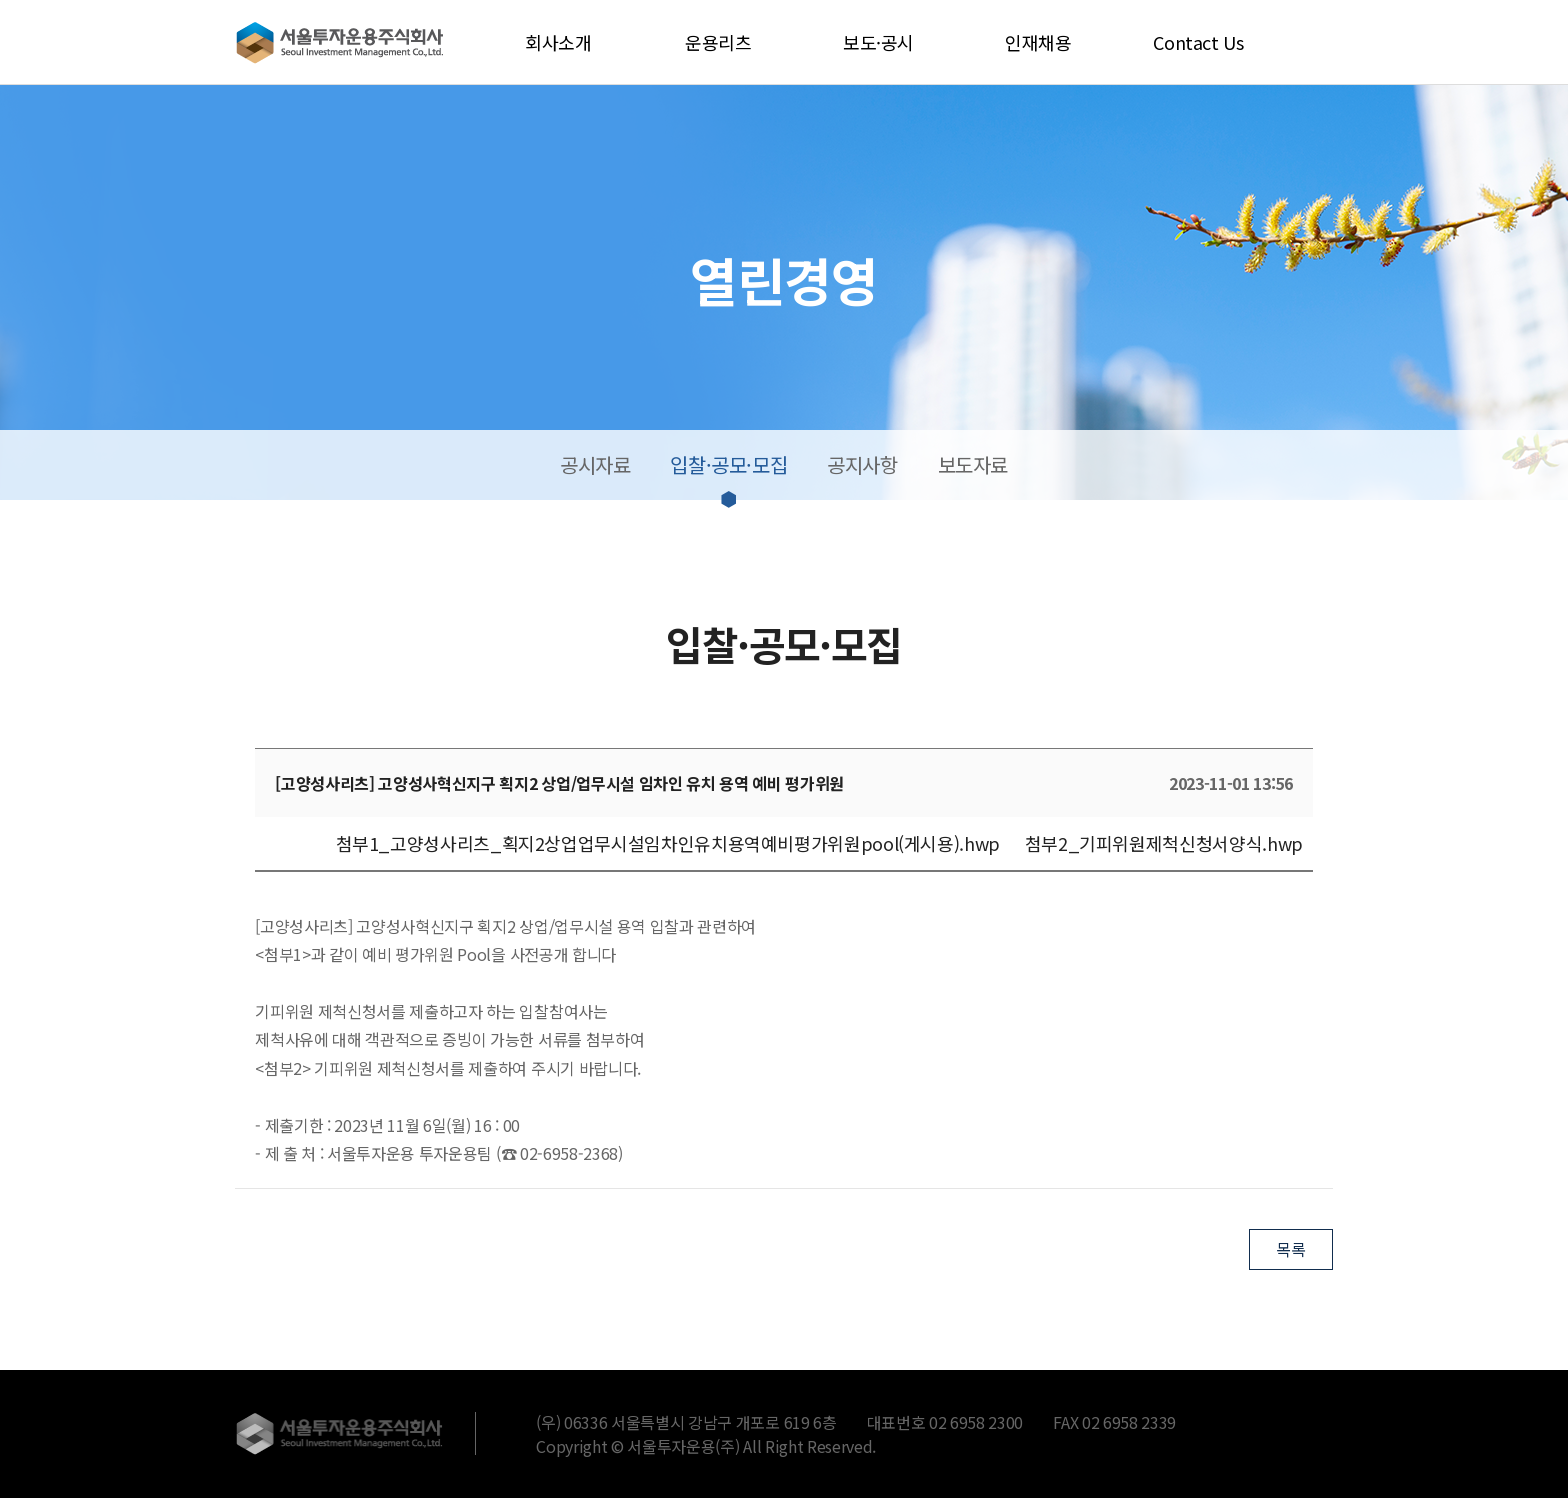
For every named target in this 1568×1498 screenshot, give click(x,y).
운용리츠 (718, 42)
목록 (1290, 1249)
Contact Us (1198, 42)
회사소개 (558, 42)
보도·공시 (878, 42)
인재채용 (1038, 42)
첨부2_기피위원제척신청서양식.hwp (1164, 843)
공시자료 (595, 464)
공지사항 (862, 464)
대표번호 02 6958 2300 (945, 1422)
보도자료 (973, 464)
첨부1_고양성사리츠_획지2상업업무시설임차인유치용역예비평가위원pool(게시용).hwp (668, 843)
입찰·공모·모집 (728, 464)
